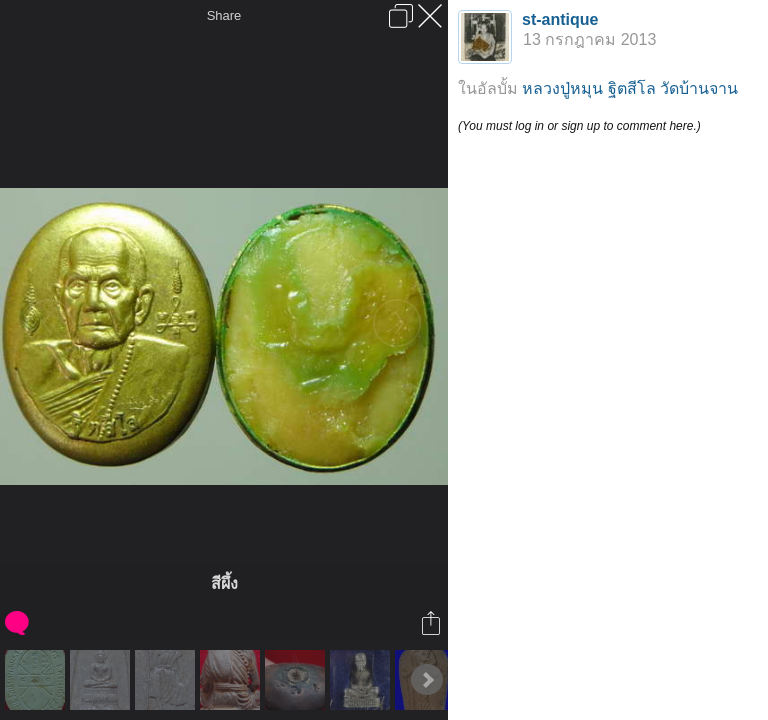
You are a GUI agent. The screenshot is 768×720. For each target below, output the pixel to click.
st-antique (560, 19)
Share (224, 15)
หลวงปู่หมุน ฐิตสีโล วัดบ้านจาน (630, 88)
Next (427, 680)
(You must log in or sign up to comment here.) (579, 126)
